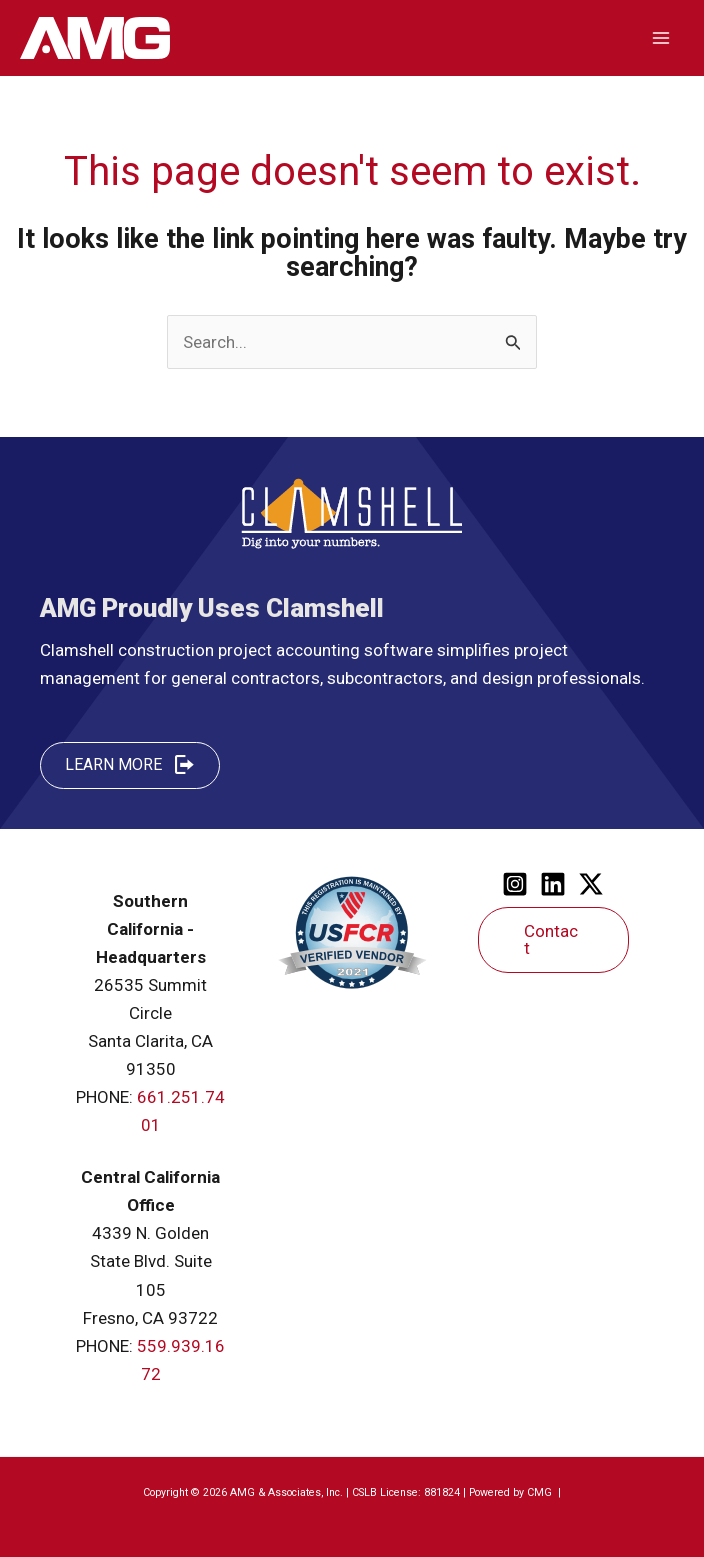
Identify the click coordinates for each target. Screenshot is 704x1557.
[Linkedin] (553, 884)
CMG (541, 1492)
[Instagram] (515, 884)
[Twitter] (591, 884)
